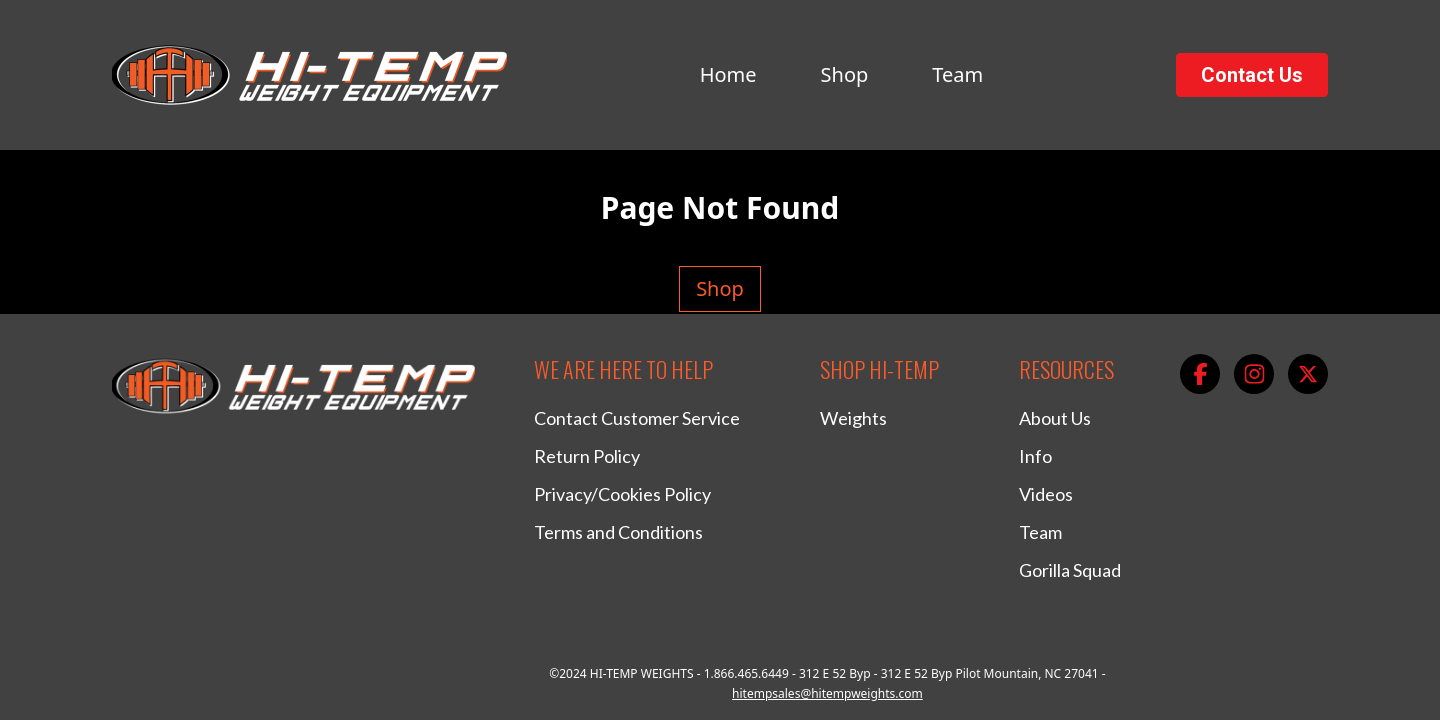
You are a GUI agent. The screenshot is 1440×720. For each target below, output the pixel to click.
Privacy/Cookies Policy (622, 494)
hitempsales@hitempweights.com (827, 693)
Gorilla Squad (1070, 570)
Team (957, 74)
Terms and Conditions (618, 532)
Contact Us (1252, 75)
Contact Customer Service (637, 418)
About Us (1055, 418)
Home (728, 74)
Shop (845, 74)
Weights (853, 418)
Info (1035, 456)
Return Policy (587, 456)
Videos (1046, 494)
